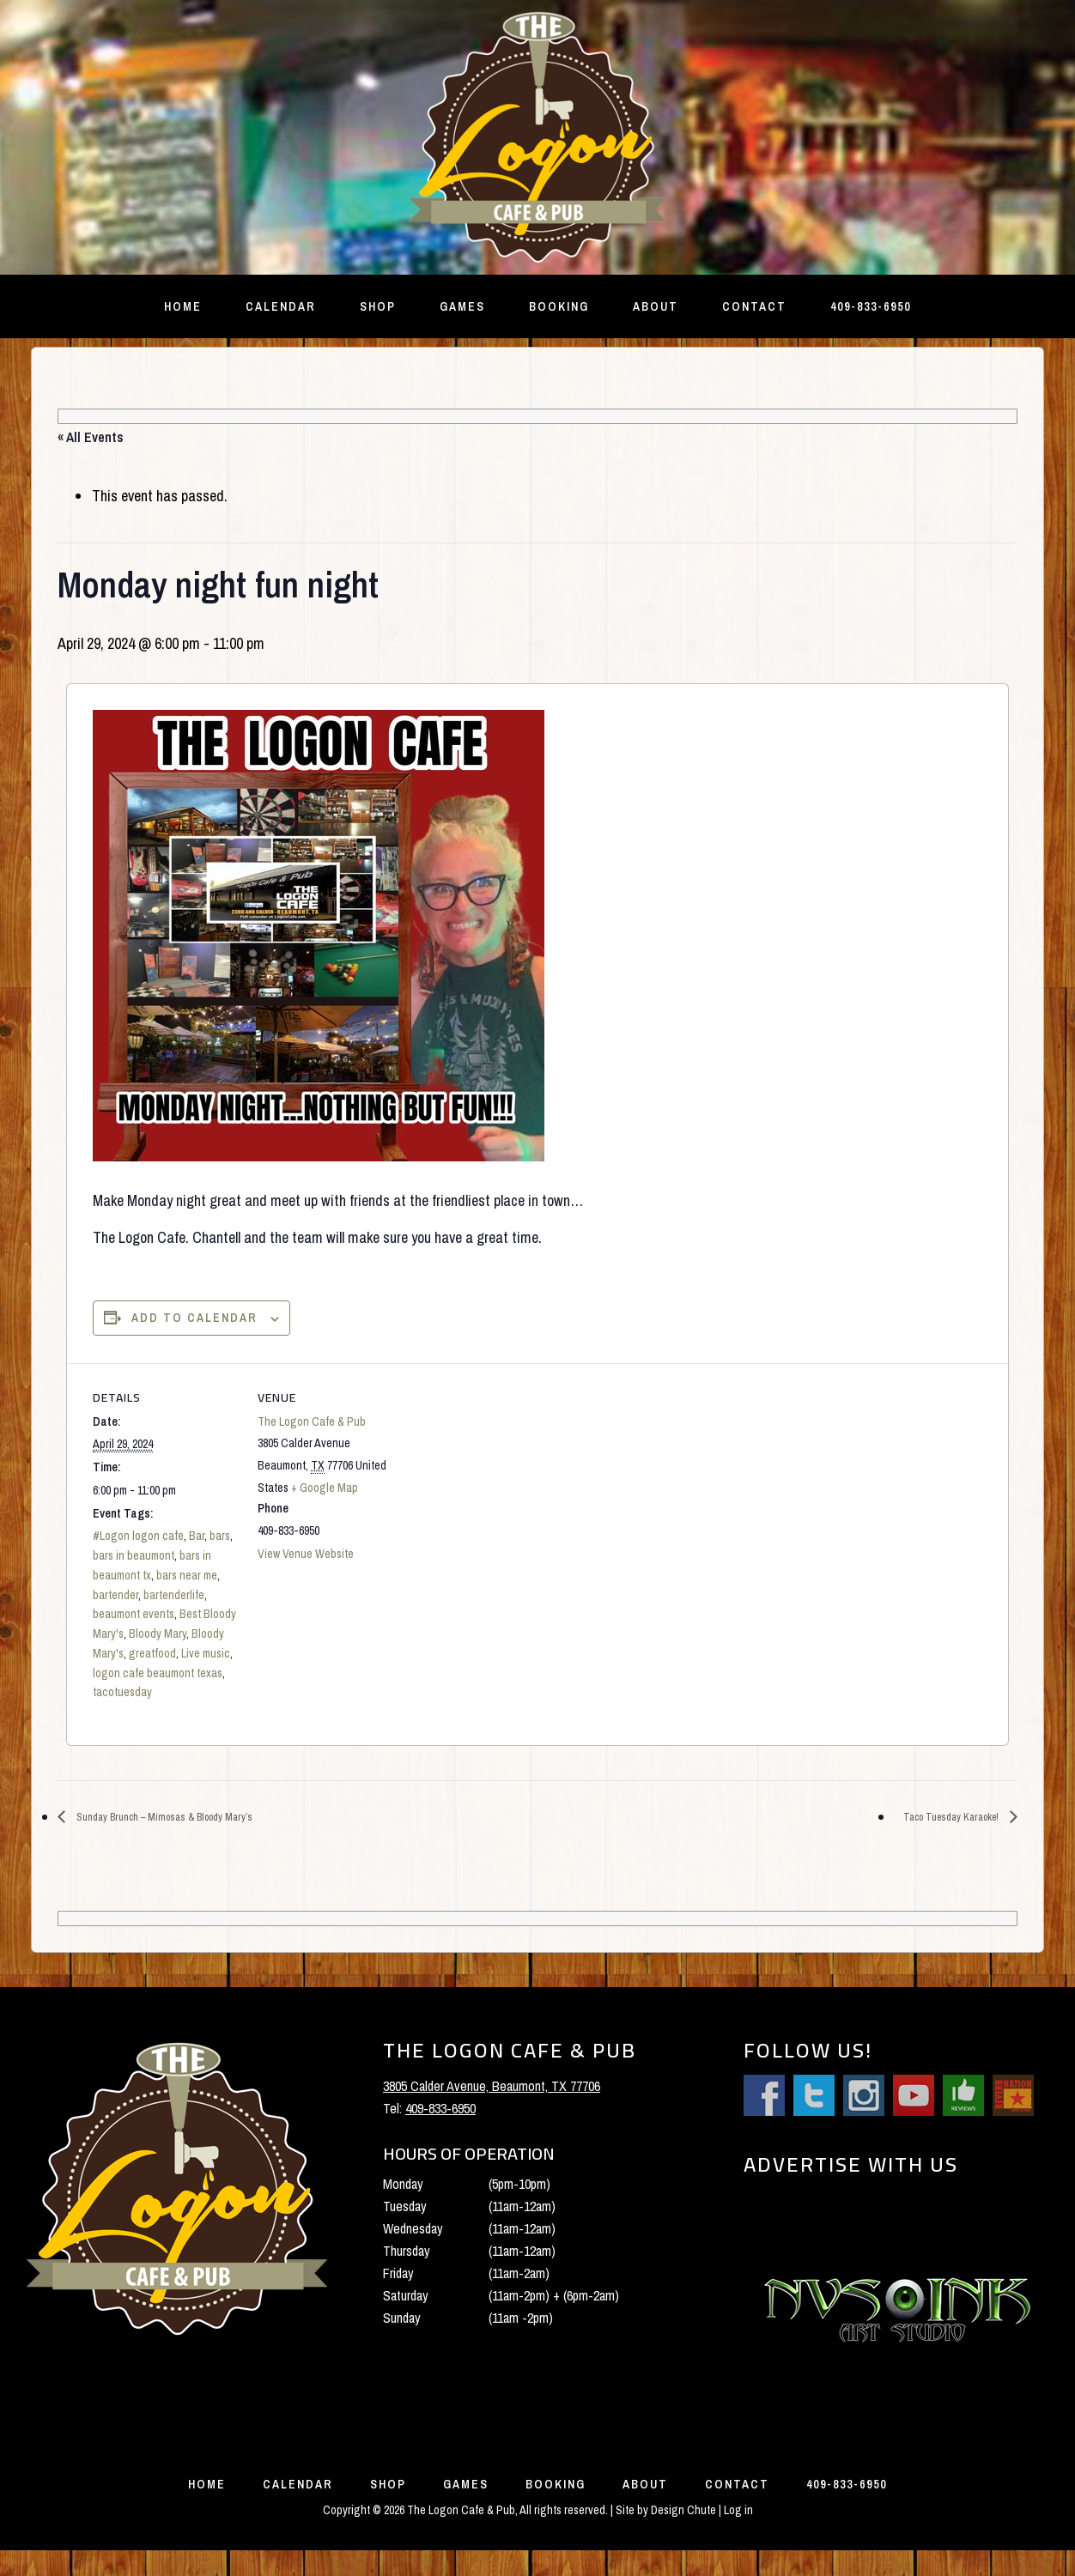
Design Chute (683, 2535)
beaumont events (133, 1613)
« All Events (91, 436)
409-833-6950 (440, 2109)
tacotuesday (122, 1692)
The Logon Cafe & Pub (312, 1421)
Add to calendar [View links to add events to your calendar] (194, 1317)
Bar (196, 1535)
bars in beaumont (133, 1555)
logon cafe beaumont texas (157, 1673)
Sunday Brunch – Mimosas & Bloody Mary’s (187, 1818)
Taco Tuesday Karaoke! (939, 1818)
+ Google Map (324, 1487)
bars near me (186, 1575)
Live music (205, 1653)
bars (220, 1535)
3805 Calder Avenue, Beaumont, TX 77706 (491, 2087)
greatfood (152, 1653)
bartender (115, 1595)
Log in (738, 2535)
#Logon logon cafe (138, 1535)
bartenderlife (173, 1595)
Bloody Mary (157, 1633)
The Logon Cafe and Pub (537, 137)
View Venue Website (306, 1553)
